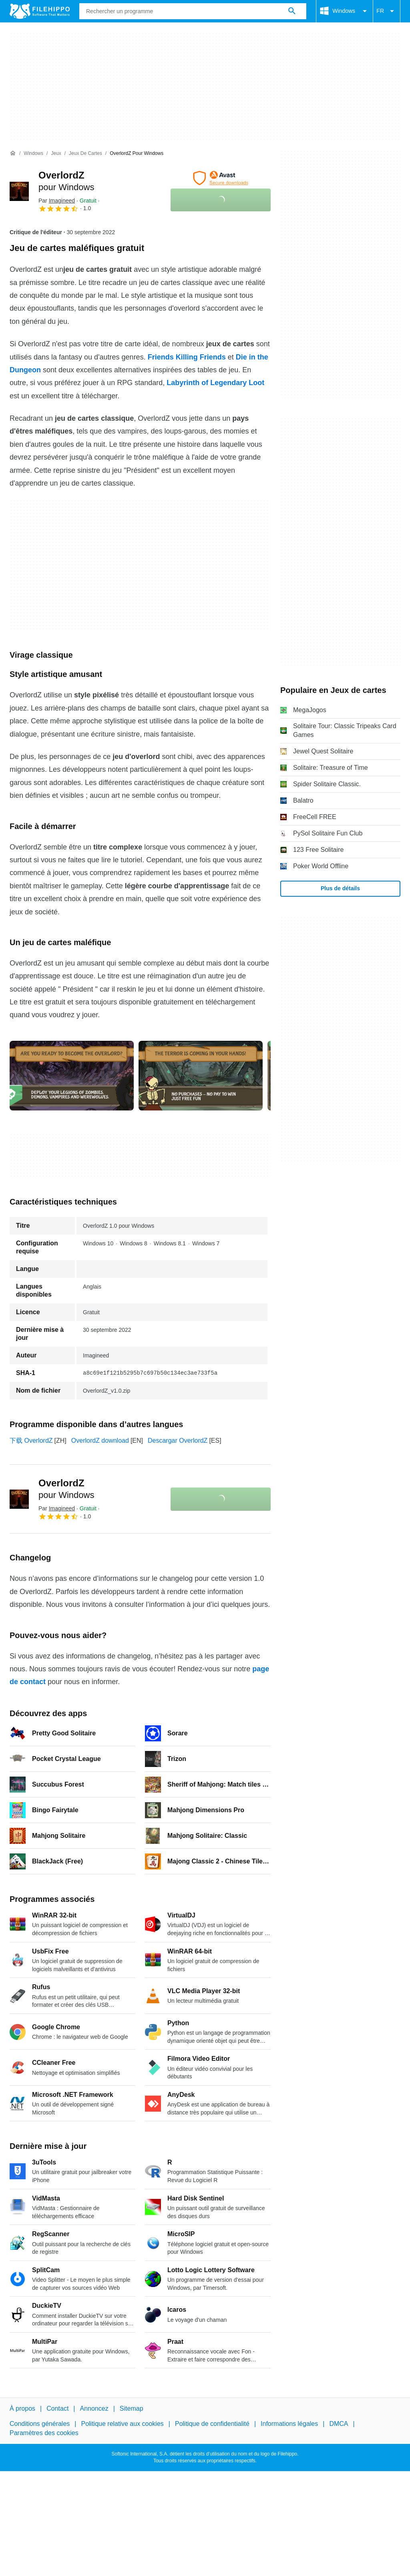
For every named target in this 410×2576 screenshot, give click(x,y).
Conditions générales (40, 2423)
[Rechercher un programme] (292, 11)
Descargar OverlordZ (177, 1440)
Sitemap (131, 2408)
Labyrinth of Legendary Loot (215, 383)
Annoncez (94, 2408)
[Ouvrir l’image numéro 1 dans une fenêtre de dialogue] (201, 1075)
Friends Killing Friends (187, 357)
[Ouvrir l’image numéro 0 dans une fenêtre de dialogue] (72, 1075)
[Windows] (33, 153)
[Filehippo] (40, 11)
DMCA (338, 2423)
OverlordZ (66, 1489)
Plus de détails (340, 888)
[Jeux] (56, 153)
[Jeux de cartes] (85, 153)
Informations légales (289, 2423)
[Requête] (192, 11)
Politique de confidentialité (212, 2423)
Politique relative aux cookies (122, 2423)
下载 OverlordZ (31, 1440)
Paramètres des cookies (44, 2432)
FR (386, 11)
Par (56, 200)
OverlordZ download (100, 1440)
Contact (57, 2408)
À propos (22, 2408)
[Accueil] (13, 153)
